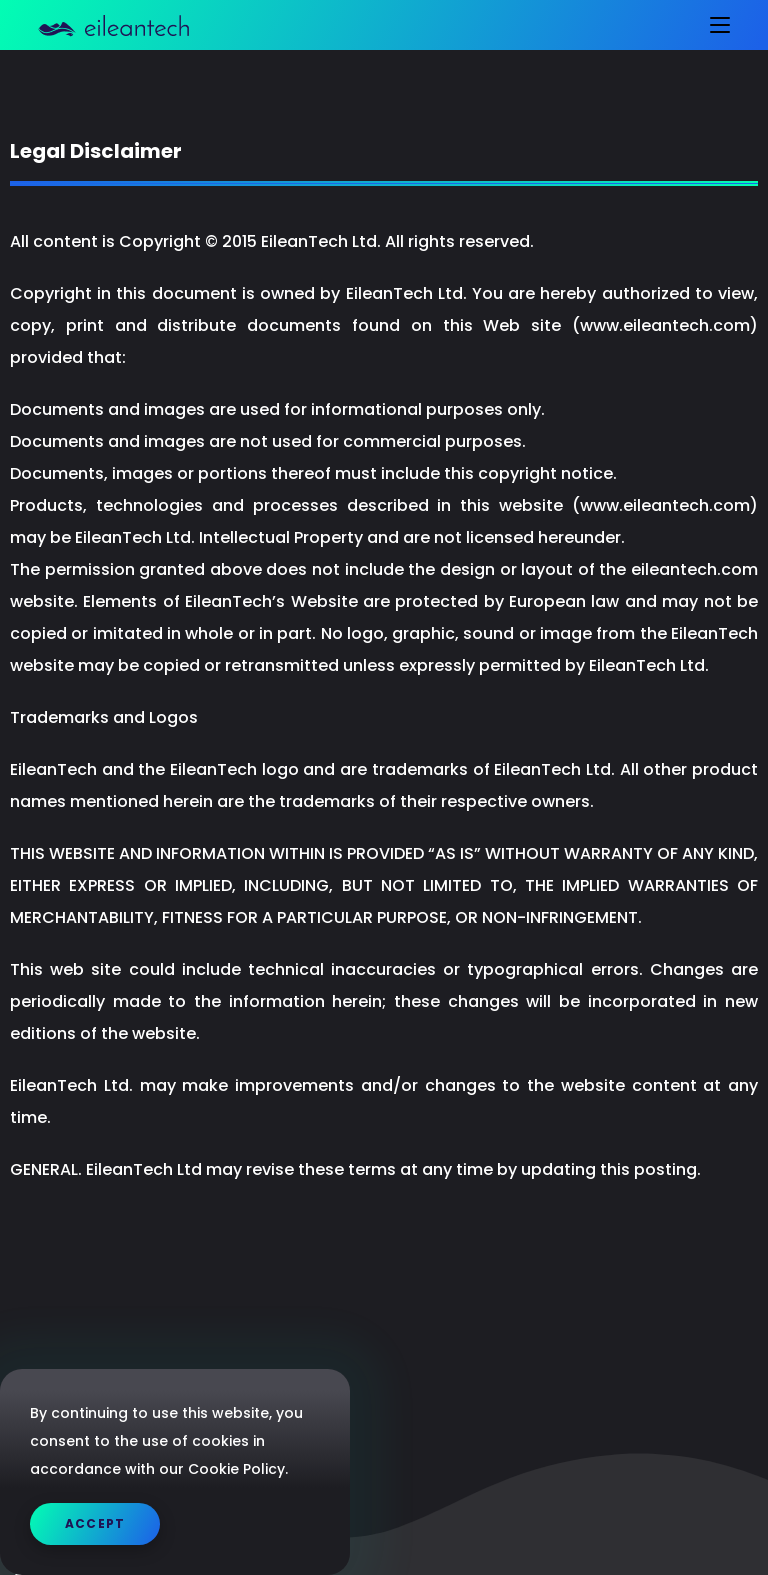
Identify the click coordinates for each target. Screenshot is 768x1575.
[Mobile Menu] (712, 25)
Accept (95, 1523)
